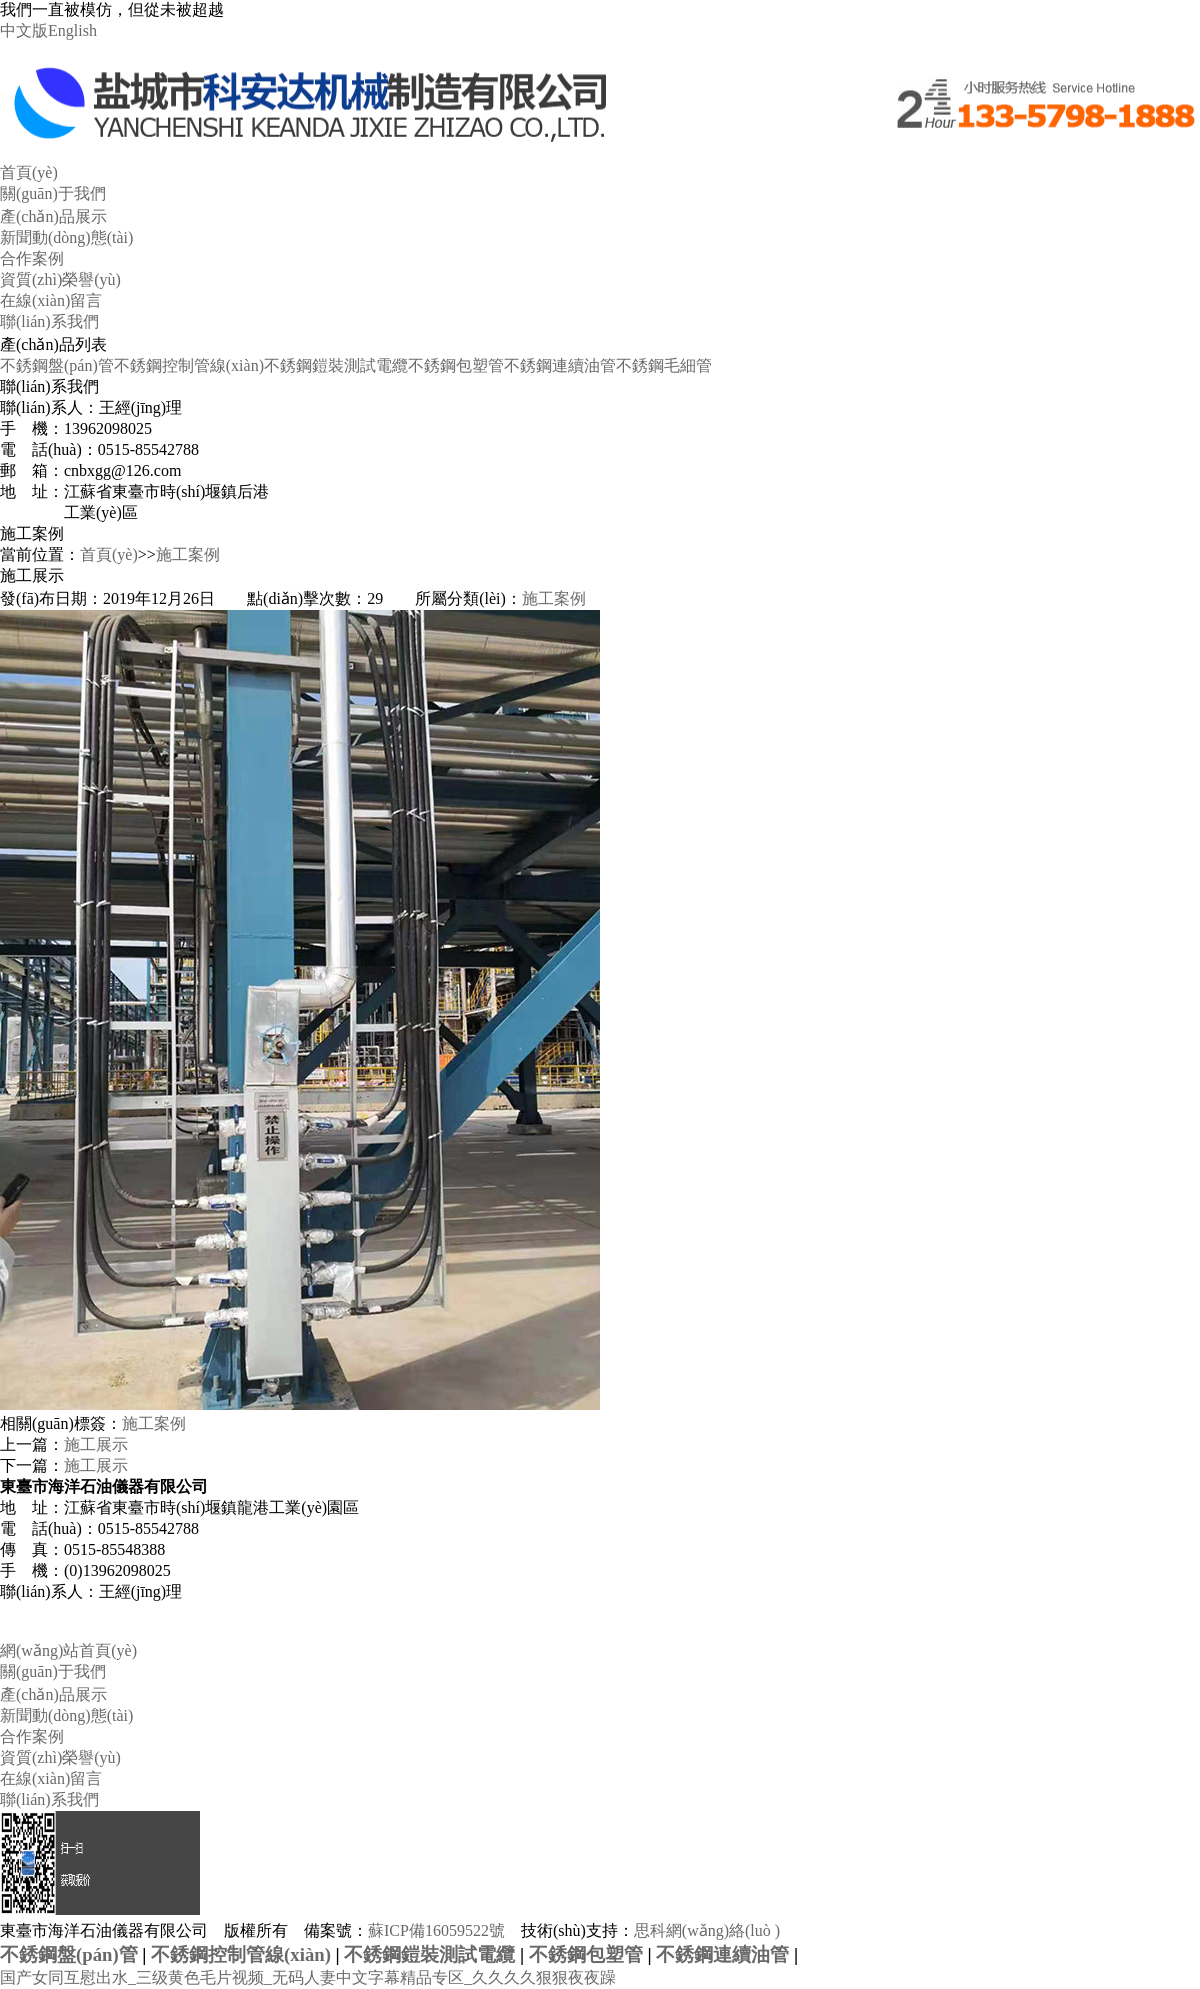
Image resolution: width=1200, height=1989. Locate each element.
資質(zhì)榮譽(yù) (60, 279)
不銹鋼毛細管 (664, 365)
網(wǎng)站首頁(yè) (68, 1650)
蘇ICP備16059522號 (436, 1930)
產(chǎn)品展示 (53, 216)
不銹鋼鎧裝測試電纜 (336, 365)
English (72, 30)
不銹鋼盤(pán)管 (57, 365)
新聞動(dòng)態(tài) (66, 237)
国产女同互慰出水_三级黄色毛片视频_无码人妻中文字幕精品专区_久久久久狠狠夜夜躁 (308, 1977)
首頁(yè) (29, 172)
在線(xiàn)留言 (51, 300)
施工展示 (96, 1444)
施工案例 (188, 554)
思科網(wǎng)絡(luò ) (707, 1930)
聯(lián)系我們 (49, 321)
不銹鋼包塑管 (456, 365)
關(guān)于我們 (53, 193)
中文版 (24, 30)
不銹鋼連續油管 (560, 365)
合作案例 (32, 258)
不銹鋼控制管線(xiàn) (189, 365)
